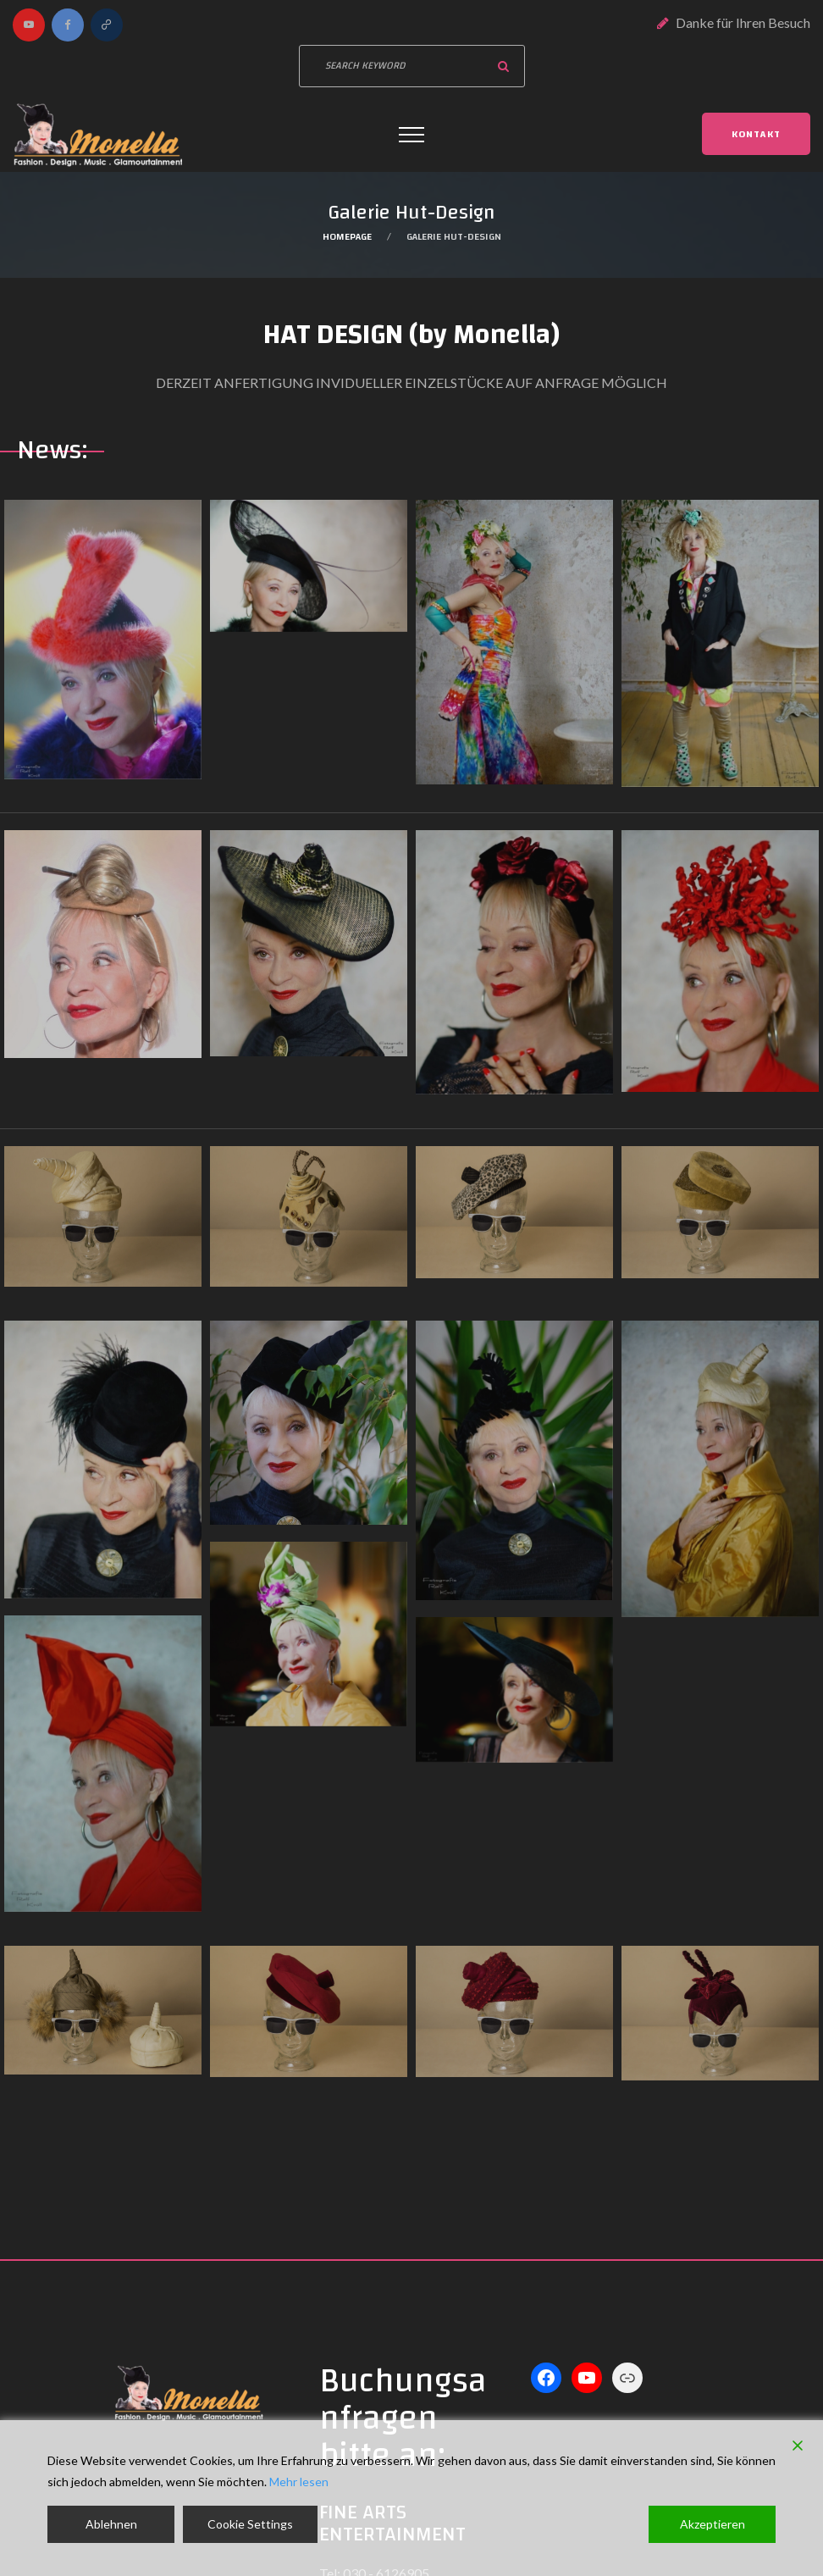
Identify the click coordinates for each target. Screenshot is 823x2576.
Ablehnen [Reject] (111, 2524)
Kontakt (756, 134)
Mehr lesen (299, 2481)
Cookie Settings (250, 2524)
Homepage (347, 236)
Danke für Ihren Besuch (743, 22)
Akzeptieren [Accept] (712, 2524)
